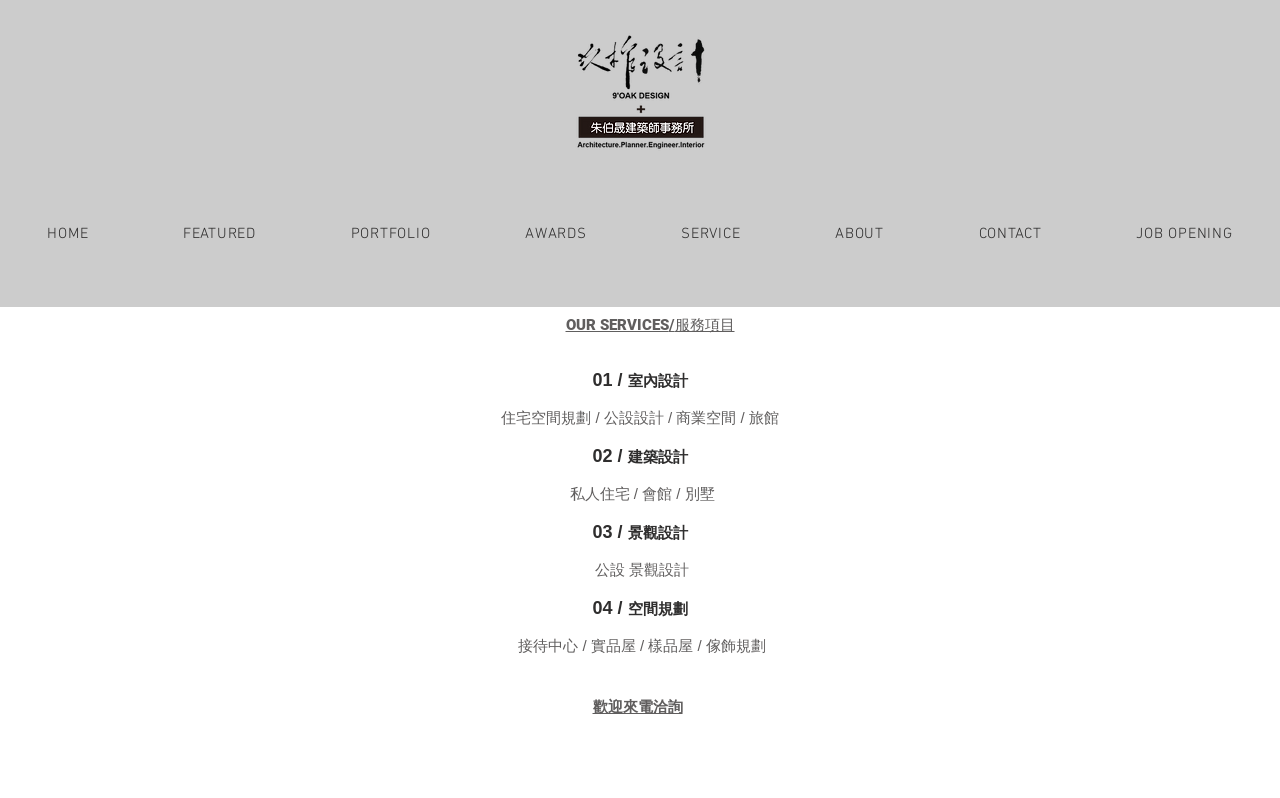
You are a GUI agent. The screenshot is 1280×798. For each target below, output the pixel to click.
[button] (220, 234)
